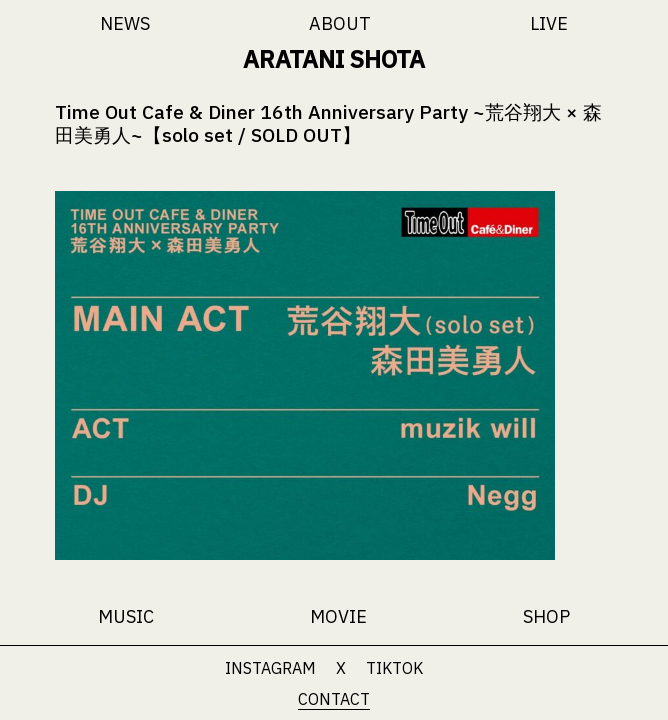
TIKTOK (394, 668)
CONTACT (334, 699)
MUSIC (126, 616)
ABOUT (340, 23)
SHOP (546, 616)
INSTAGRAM (270, 668)
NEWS (125, 23)
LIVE (549, 23)
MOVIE (338, 616)
